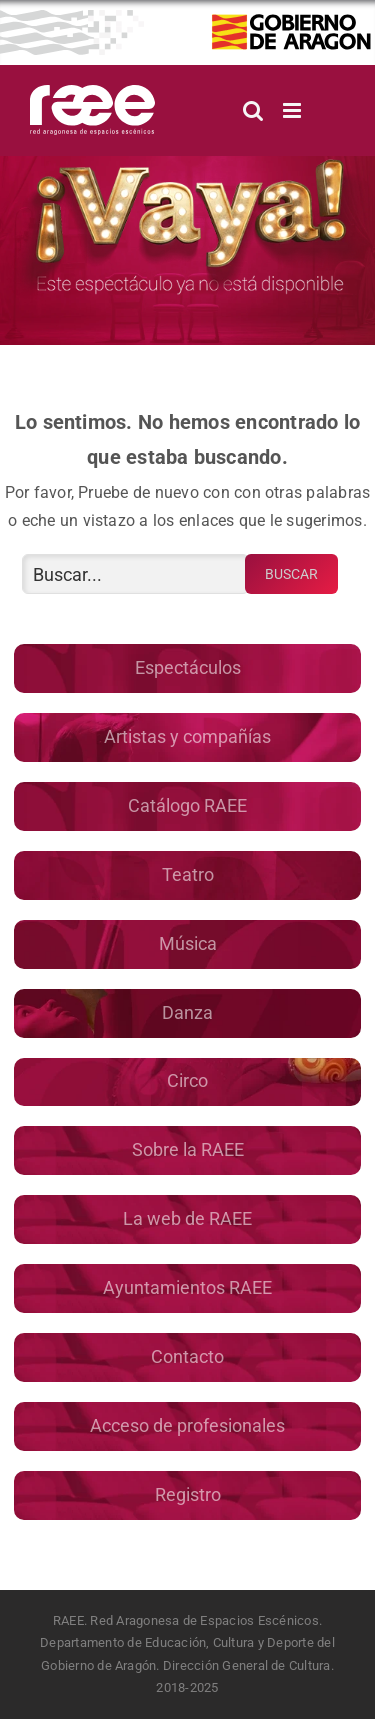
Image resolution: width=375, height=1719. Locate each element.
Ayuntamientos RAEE (187, 1287)
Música (188, 943)
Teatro (188, 874)
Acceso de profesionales (187, 1425)
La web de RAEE (187, 1218)
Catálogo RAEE (187, 805)
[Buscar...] (135, 574)
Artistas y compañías (187, 736)
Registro (188, 1494)
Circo (187, 1080)
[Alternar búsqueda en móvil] (253, 110)
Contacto (187, 1356)
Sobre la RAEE (188, 1149)
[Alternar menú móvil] (293, 110)
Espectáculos (188, 667)
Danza (187, 1012)
